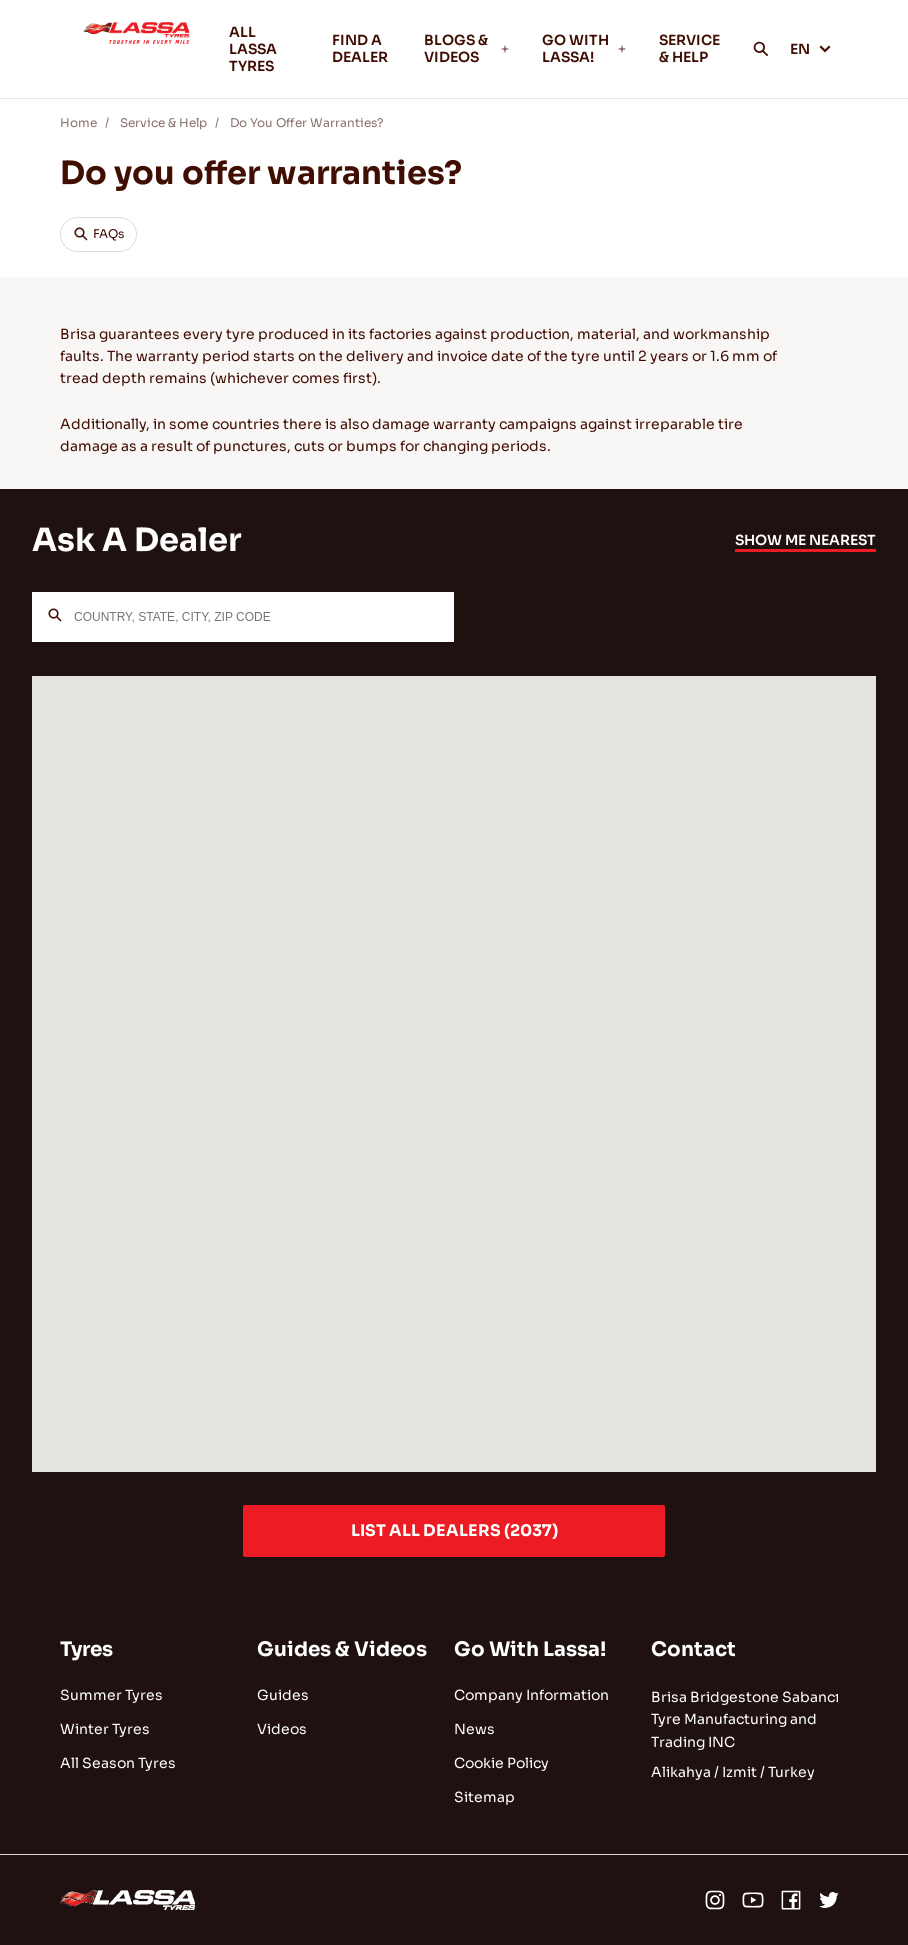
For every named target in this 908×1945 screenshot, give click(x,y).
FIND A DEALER (360, 48)
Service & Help (163, 122)
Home (78, 122)
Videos (282, 1729)
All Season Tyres (118, 1763)
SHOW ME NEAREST (805, 540)
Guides (283, 1695)
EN (811, 49)
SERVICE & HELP (689, 48)
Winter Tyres (105, 1729)
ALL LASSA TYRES (253, 49)
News (474, 1729)
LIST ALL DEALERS (454, 1530)
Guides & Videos (342, 1649)
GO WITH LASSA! (585, 48)
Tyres (86, 1649)
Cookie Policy (501, 1763)
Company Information (531, 1695)
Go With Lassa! (530, 1649)
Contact (693, 1649)
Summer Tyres (111, 1695)
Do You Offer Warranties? (307, 122)
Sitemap (484, 1797)
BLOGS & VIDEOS (467, 48)
